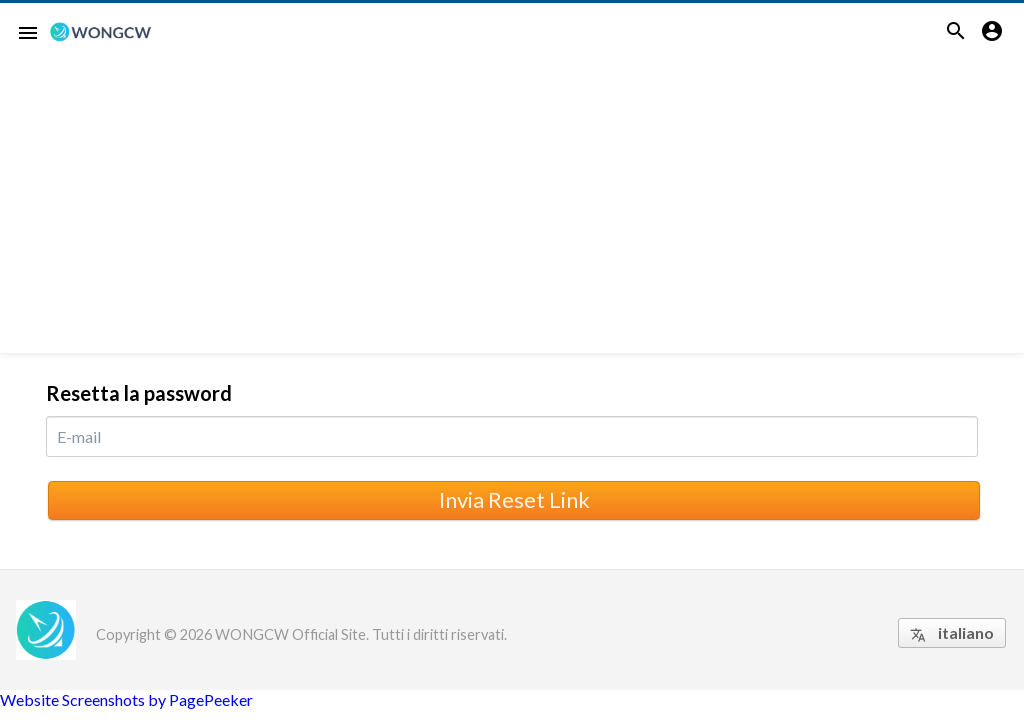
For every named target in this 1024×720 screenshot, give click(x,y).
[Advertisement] (512, 213)
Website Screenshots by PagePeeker (126, 699)
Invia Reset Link (514, 499)
